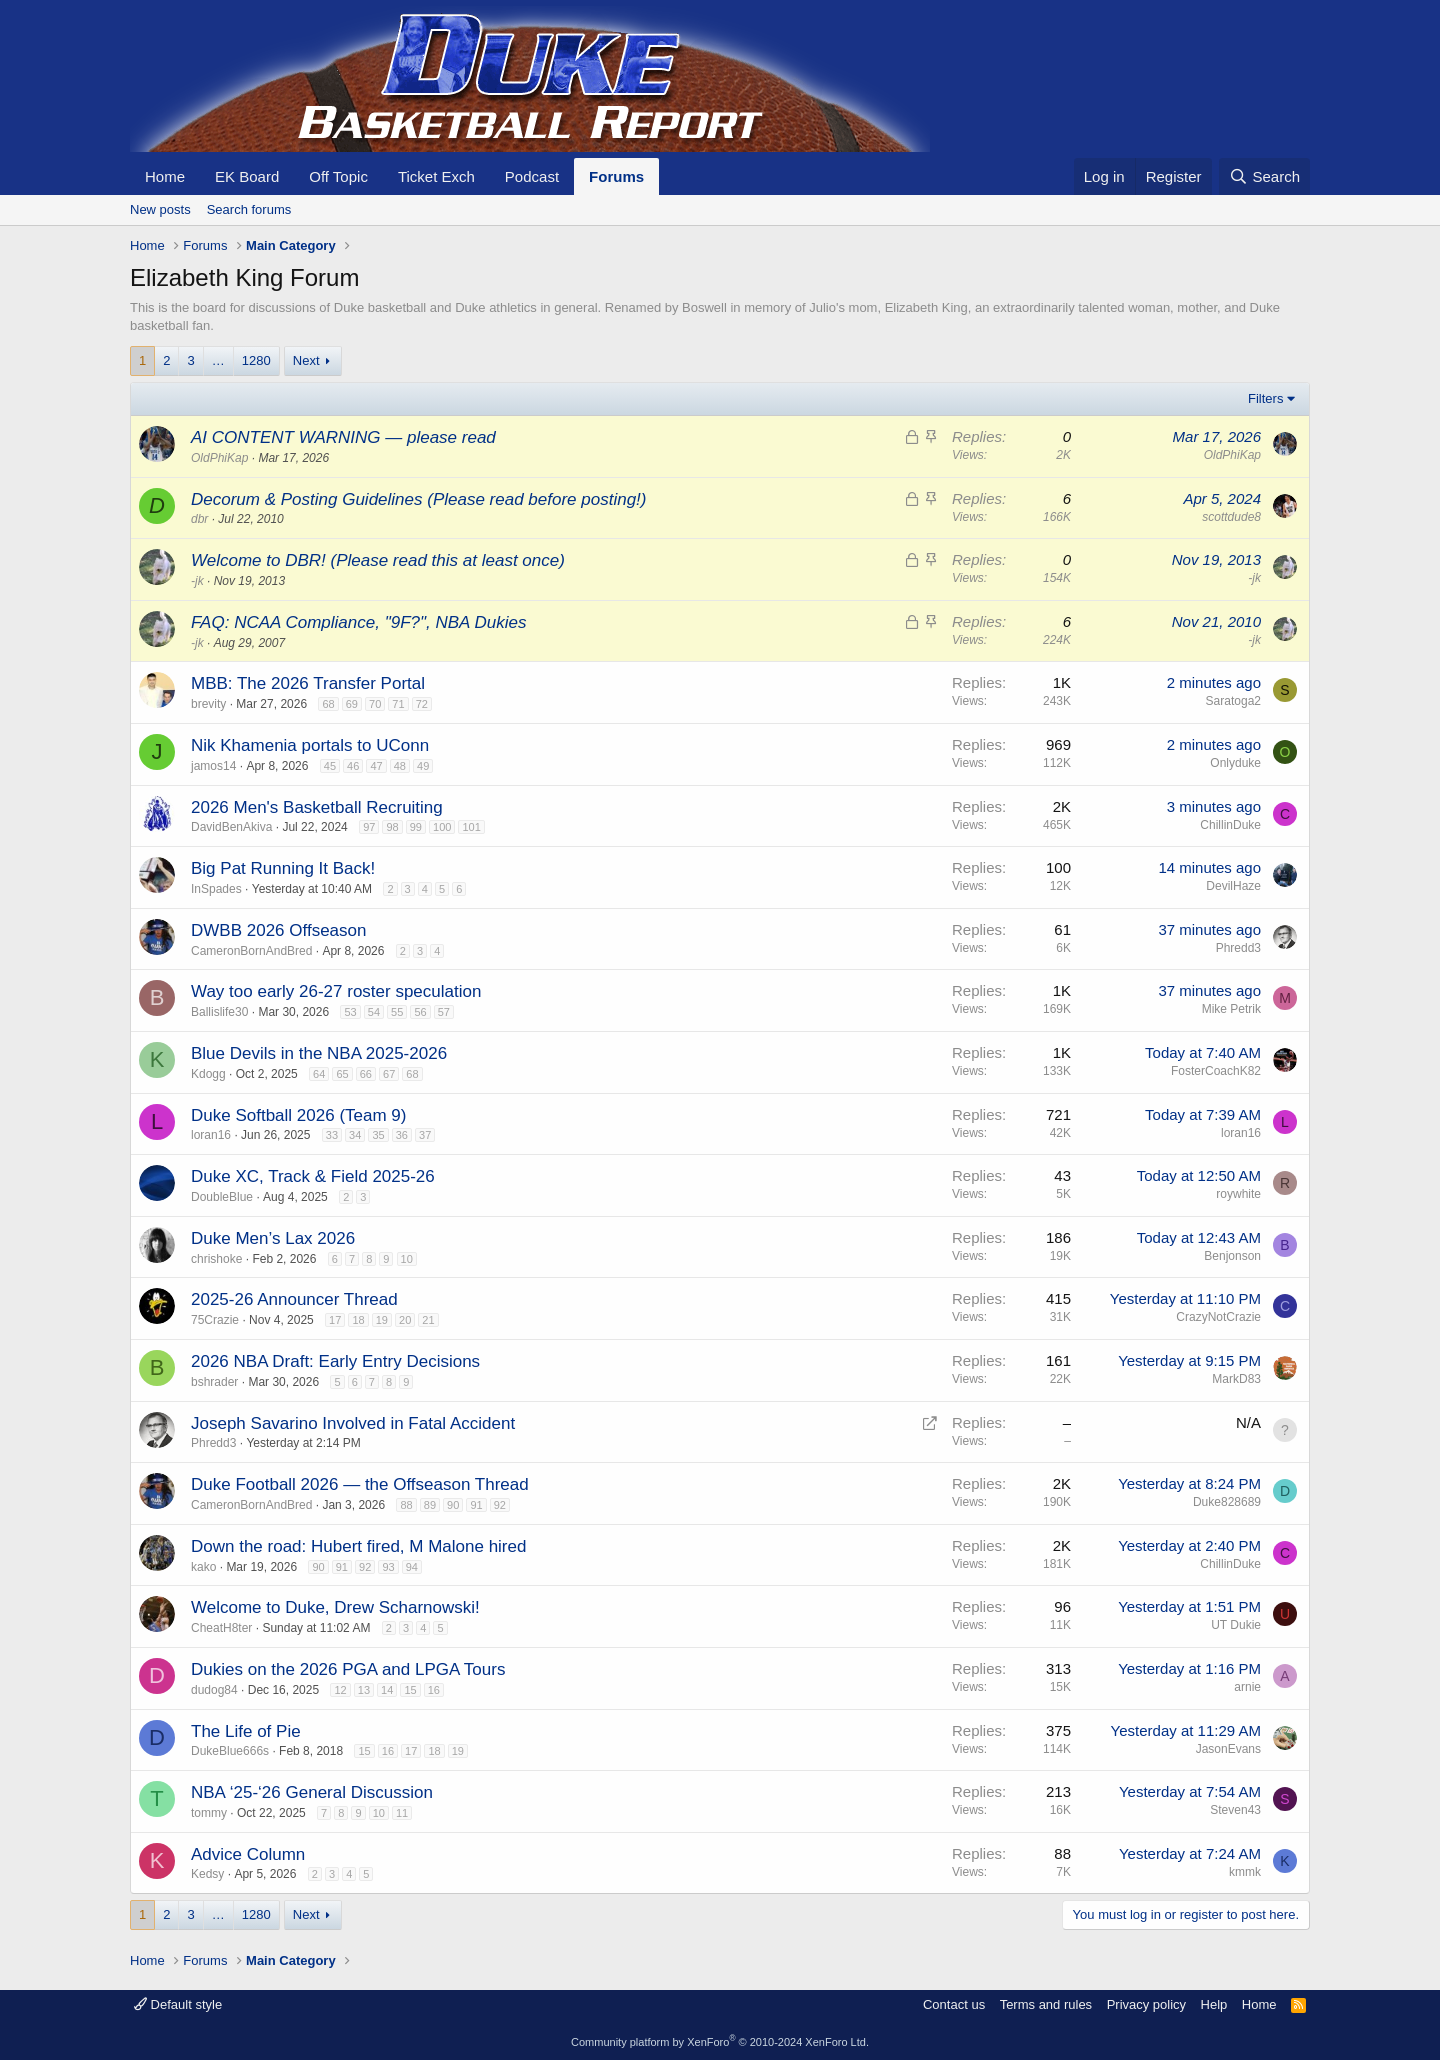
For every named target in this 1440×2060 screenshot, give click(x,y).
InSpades (216, 889)
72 (422, 704)
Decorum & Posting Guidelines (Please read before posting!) (418, 499)
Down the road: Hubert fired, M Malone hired (358, 1546)
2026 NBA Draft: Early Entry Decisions (335, 1361)
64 (319, 1074)
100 (442, 827)
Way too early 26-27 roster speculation (336, 991)
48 (400, 766)
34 (355, 1135)
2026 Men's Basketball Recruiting (317, 807)
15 (410, 1690)
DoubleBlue (222, 1197)
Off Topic (338, 176)
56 (420, 1012)
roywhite (1238, 1194)
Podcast (532, 176)
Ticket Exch (436, 176)
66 (366, 1074)
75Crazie (215, 1320)
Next (306, 360)
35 (378, 1135)
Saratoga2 (1233, 701)
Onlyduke (1235, 763)
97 (369, 827)
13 (364, 1690)
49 (423, 766)
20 (405, 1320)
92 (500, 1505)
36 (402, 1135)
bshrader (214, 1382)
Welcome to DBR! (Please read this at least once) (378, 560)
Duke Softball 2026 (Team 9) (298, 1115)
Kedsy (207, 1874)
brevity (208, 704)
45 (330, 766)
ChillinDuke (1230, 825)
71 (398, 704)
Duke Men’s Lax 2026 (273, 1238)
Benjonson (1232, 1256)
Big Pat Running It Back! (283, 868)
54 (374, 1012)
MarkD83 (1236, 1379)
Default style (178, 2004)
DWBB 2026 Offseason (278, 930)
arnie (1247, 1687)
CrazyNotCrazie (1218, 1317)
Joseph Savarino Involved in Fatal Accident (353, 1423)
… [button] (218, 360)
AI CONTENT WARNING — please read (343, 437)
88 (406, 1505)
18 (358, 1320)
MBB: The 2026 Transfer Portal (308, 683)
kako (203, 1567)
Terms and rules (1046, 2004)
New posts (160, 209)
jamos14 (213, 766)
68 (328, 704)
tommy (209, 1813)
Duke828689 (1227, 1502)
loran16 (211, 1135)
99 (416, 827)
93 (388, 1567)
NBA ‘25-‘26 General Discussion (312, 1792)
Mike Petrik (1231, 1009)
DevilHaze (1233, 886)
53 (350, 1012)
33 (332, 1135)
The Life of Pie (246, 1731)
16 (434, 1690)
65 (342, 1074)
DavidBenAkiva (231, 827)
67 (389, 1074)
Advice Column (248, 1854)
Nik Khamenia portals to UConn (310, 745)
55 (397, 1012)
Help (1214, 2004)
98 (392, 827)
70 (375, 704)
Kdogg (208, 1074)
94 (412, 1567)
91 (476, 1505)
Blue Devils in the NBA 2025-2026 (319, 1053)
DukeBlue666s (230, 1751)
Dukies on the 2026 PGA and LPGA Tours (348, 1669)
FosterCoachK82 (1216, 1071)
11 (402, 1813)
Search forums (249, 209)
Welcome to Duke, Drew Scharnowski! (335, 1607)
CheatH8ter (221, 1628)
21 (428, 1320)
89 (430, 1505)
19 (382, 1320)
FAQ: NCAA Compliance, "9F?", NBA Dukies (358, 622)
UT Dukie (1236, 1625)
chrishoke (216, 1259)
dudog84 (214, 1690)
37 (425, 1135)
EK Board (247, 176)
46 (353, 766)
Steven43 (1235, 1810)
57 (444, 1012)
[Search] (1264, 176)
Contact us (954, 2004)
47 (376, 766)
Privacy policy (1146, 2004)
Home (165, 176)
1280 (256, 360)
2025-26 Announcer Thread (294, 1299)
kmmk (1245, 1872)
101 (471, 827)
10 (407, 1259)
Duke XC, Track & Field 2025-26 (313, 1176)
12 (340, 1690)
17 (335, 1320)
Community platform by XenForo (720, 2042)
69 (352, 704)
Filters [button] (1265, 398)
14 (387, 1690)
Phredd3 (1238, 948)
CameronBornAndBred (251, 951)
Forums (616, 176)
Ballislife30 (219, 1012)
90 (453, 1505)
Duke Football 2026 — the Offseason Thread (360, 1484)
